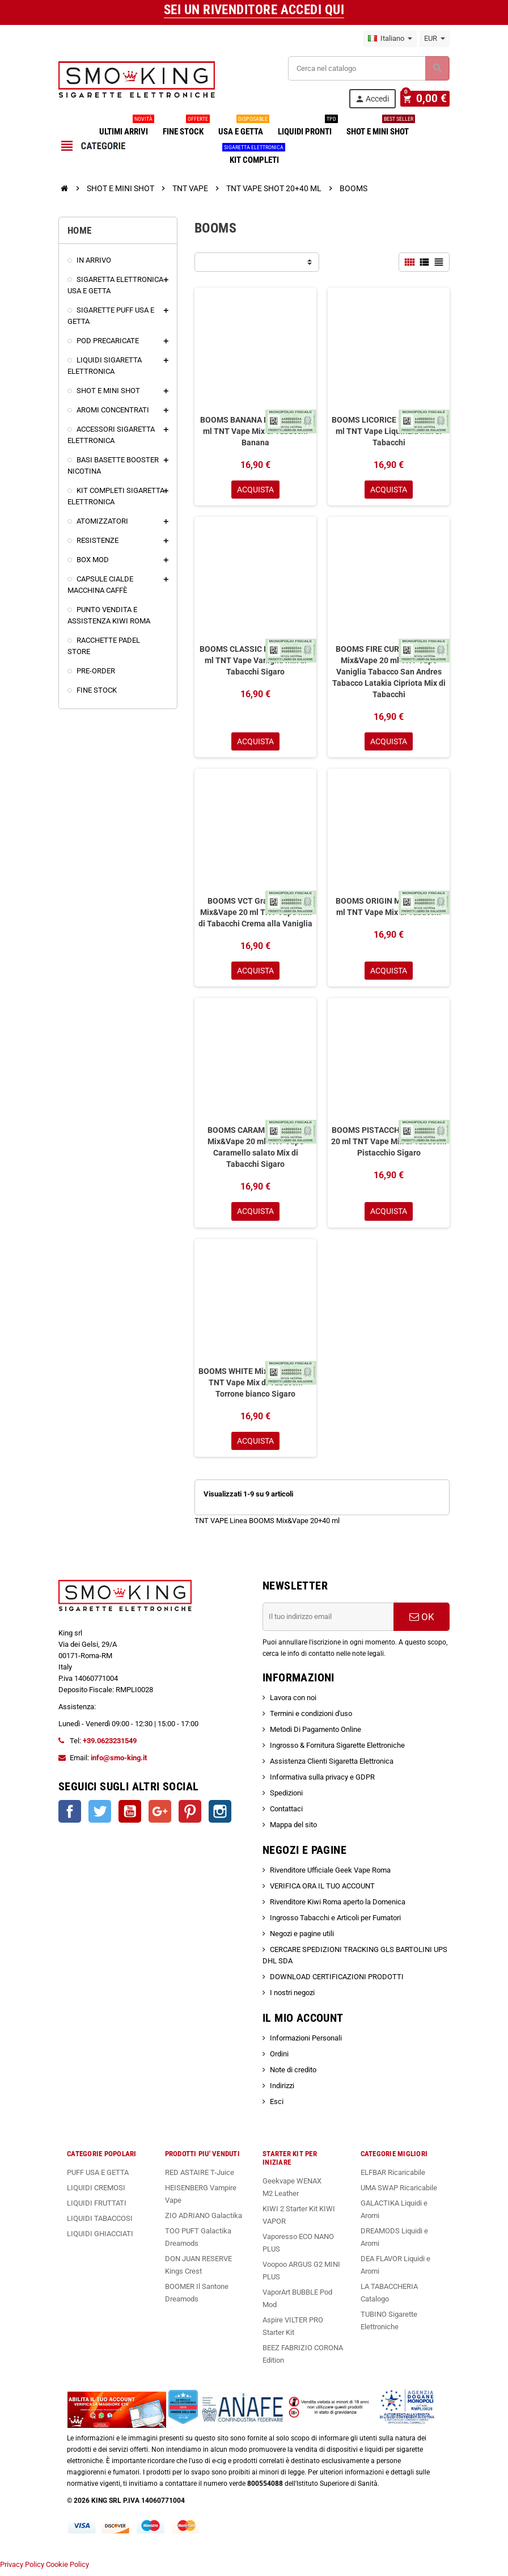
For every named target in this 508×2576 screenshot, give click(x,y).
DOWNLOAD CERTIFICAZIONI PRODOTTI (337, 1982)
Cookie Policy (67, 2570)
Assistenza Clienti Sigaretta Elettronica (331, 1766)
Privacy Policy (22, 2570)
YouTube (129, 1816)
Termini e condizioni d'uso (311, 1718)
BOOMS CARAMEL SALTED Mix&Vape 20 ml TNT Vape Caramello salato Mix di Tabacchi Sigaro (256, 1150)
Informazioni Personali (306, 2043)
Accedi (377, 99)
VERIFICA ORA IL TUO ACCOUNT (322, 1891)
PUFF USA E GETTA (98, 2177)
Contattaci (286, 1814)
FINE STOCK (185, 127)
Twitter (99, 1816)
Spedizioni (286, 1798)
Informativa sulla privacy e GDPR (322, 1782)
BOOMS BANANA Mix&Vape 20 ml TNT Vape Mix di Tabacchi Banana (255, 431)
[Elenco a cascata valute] (435, 38)
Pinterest (190, 1816)
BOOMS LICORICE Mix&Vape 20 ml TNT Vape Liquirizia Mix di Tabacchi (389, 431)
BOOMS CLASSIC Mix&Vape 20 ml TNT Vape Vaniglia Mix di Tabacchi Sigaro (255, 661)
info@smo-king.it (119, 1763)
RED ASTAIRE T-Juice (199, 2177)
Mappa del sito (293, 1829)
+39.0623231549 (110, 1746)
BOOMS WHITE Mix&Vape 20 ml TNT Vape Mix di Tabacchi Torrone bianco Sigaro (255, 1386)
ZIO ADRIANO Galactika (203, 2220)
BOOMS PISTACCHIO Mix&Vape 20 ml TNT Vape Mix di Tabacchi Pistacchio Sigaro (389, 1145)
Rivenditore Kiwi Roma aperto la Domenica (337, 1907)
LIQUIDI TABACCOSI (100, 2223)
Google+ (160, 1816)
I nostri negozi (292, 1997)
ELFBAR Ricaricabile (393, 2177)
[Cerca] (368, 68)
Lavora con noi (293, 1702)
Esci (276, 2106)
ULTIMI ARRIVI (126, 127)
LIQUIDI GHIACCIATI (100, 2238)
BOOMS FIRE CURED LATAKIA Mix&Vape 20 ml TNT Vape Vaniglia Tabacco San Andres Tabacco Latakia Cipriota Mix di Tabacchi (389, 673)
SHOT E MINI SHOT (379, 127)
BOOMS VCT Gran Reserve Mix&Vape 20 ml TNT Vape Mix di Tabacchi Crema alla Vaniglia (255, 914)
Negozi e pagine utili (302, 1938)
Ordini (279, 2059)
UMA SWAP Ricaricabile (399, 2193)
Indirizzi (282, 2090)
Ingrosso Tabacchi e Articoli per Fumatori (335, 1923)
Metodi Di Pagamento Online (315, 1734)
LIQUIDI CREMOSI (96, 2193)
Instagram (220, 1816)
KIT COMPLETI (254, 155)
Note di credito (293, 2075)
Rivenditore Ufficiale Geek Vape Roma (330, 1875)
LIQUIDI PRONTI (307, 127)
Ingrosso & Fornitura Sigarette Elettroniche (337, 1750)
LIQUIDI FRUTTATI (96, 2208)
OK (421, 1622)
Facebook (69, 1816)
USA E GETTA (243, 127)
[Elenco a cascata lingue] (390, 38)
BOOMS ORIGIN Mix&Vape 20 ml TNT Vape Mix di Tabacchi (389, 909)
